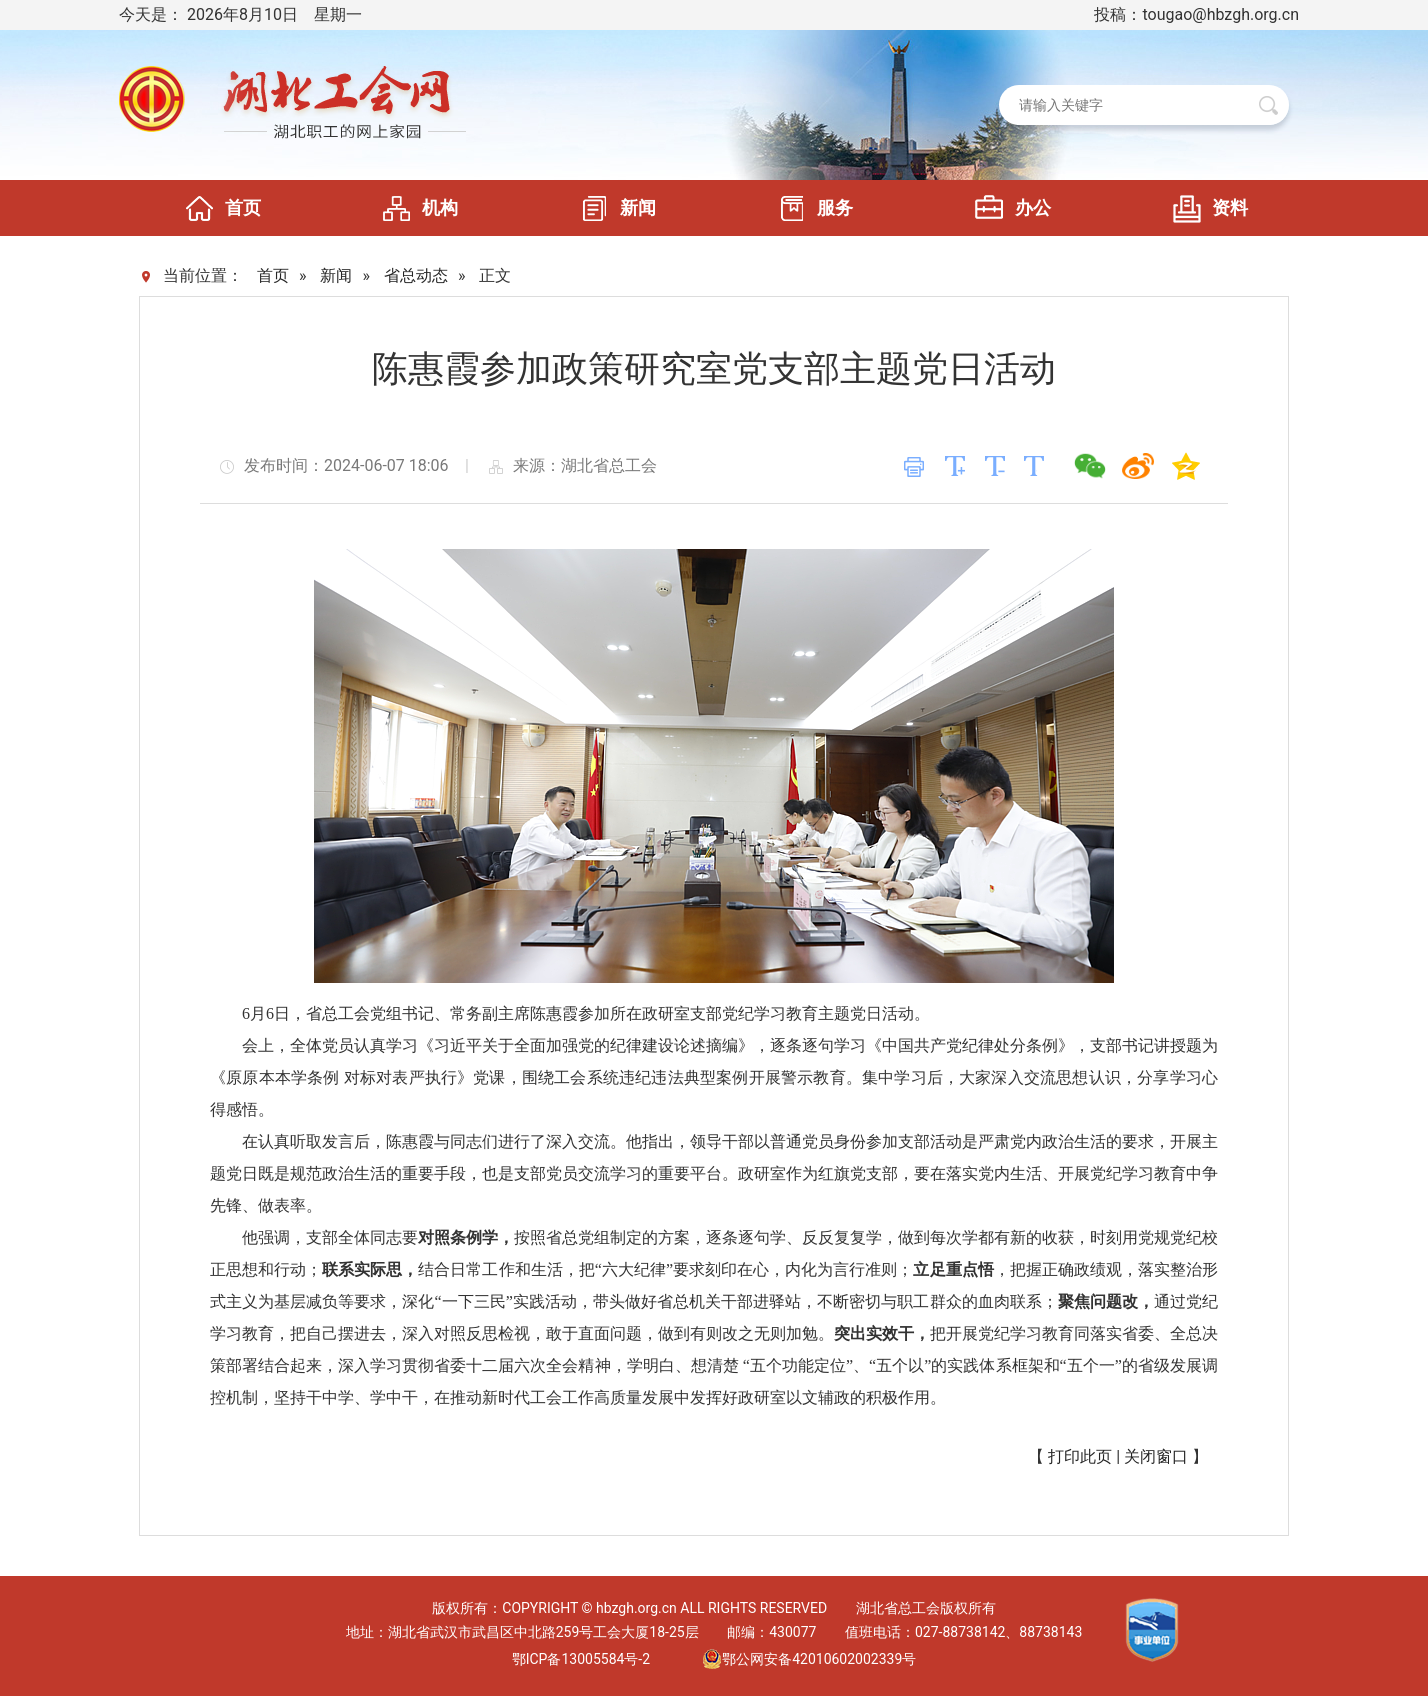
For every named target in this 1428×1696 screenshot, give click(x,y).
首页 (218, 208)
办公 (1008, 208)
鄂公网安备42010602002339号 (809, 1659)
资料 (1205, 208)
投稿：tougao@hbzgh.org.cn (1196, 14)
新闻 (613, 208)
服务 (810, 208)
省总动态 (416, 275)
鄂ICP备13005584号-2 (581, 1659)
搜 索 (1268, 105)
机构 (415, 208)
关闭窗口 (1156, 1456)
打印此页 (1080, 1456)
